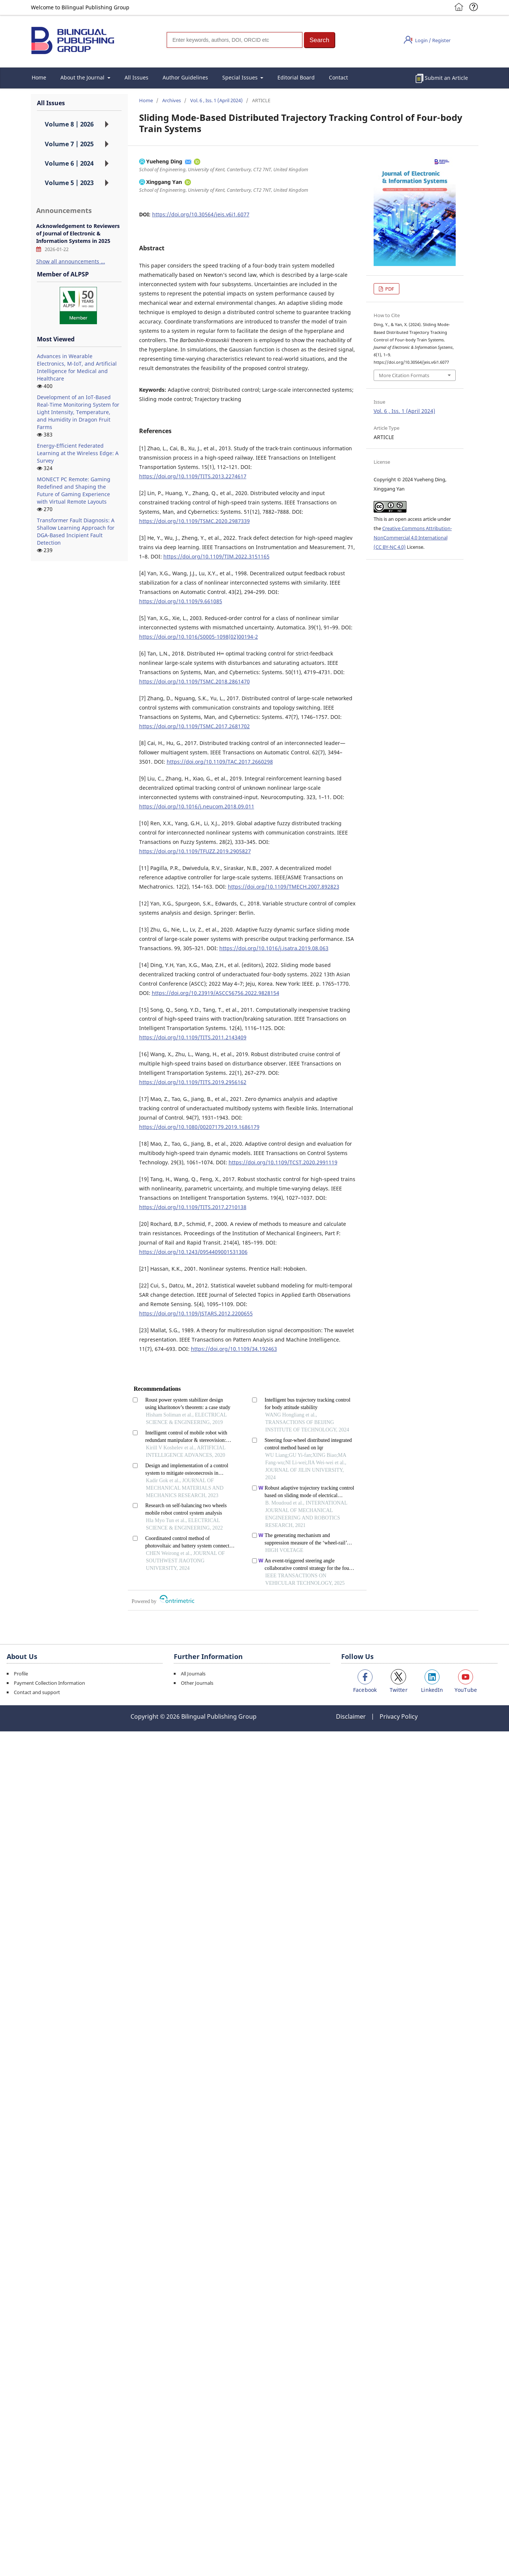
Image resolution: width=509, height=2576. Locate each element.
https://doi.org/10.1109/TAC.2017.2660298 (220, 761)
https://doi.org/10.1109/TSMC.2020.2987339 (194, 521)
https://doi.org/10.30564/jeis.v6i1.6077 (200, 214)
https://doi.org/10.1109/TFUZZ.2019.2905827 (195, 851)
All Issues (136, 77)
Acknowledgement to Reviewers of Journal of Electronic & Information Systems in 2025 (78, 233)
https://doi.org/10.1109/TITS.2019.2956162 (192, 1082)
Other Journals (197, 1683)
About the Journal (83, 77)
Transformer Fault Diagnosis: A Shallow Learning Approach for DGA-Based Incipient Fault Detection (75, 531)
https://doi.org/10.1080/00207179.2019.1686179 (199, 1126)
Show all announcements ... (70, 261)
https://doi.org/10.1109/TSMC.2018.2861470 (194, 681)
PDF (389, 288)
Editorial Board (296, 77)
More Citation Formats (404, 375)
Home (39, 77)
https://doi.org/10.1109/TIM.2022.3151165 (216, 556)
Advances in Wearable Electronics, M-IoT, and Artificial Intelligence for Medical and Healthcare (77, 367)
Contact (338, 77)
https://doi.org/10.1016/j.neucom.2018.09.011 (196, 806)
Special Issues (240, 77)
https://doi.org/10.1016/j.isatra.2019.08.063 (274, 948)
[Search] (234, 40)
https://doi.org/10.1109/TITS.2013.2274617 (192, 476)
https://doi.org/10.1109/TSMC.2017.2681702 (194, 726)
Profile (21, 1673)
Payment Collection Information (49, 1683)
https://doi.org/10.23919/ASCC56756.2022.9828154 (215, 992)
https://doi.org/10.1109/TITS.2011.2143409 (192, 1037)
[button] (319, 40)
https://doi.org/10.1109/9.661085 (180, 601)
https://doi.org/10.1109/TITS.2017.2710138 (192, 1207)
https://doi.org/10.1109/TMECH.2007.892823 (283, 886)
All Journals (193, 1673)
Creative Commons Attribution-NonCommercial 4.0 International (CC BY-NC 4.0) (413, 537)
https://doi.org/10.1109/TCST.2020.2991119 (283, 1162)
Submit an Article (446, 77)
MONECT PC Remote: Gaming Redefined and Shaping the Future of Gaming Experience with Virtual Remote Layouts (73, 490)
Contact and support (37, 1692)
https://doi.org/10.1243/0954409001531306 (193, 1251)
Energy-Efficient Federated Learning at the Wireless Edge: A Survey (78, 453)
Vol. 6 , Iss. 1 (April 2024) (216, 100)
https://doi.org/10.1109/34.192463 (234, 1348)
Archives (171, 100)
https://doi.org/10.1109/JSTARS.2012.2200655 (196, 1313)
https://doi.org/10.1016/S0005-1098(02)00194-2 (198, 636)
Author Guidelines (185, 77)
